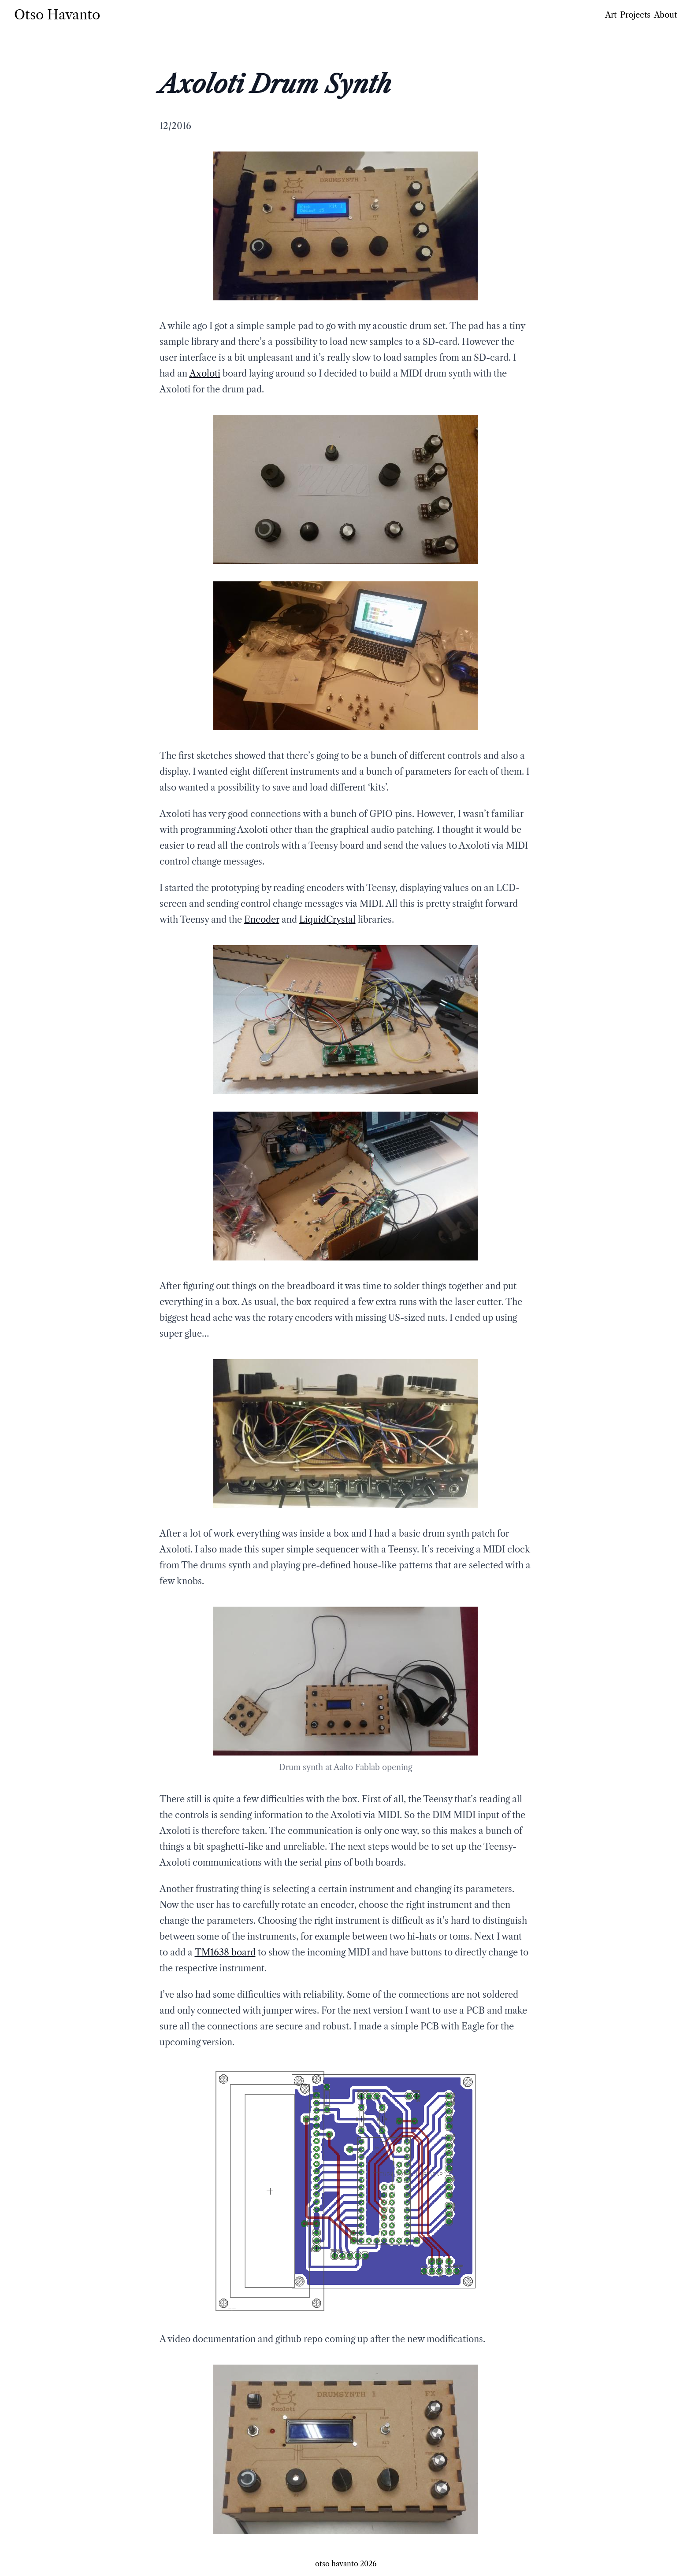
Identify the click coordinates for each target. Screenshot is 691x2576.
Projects (635, 15)
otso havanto (336, 2563)
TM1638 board (225, 1952)
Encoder (261, 919)
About (665, 15)
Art (611, 15)
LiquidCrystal (327, 919)
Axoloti (204, 373)
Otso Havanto (57, 15)
